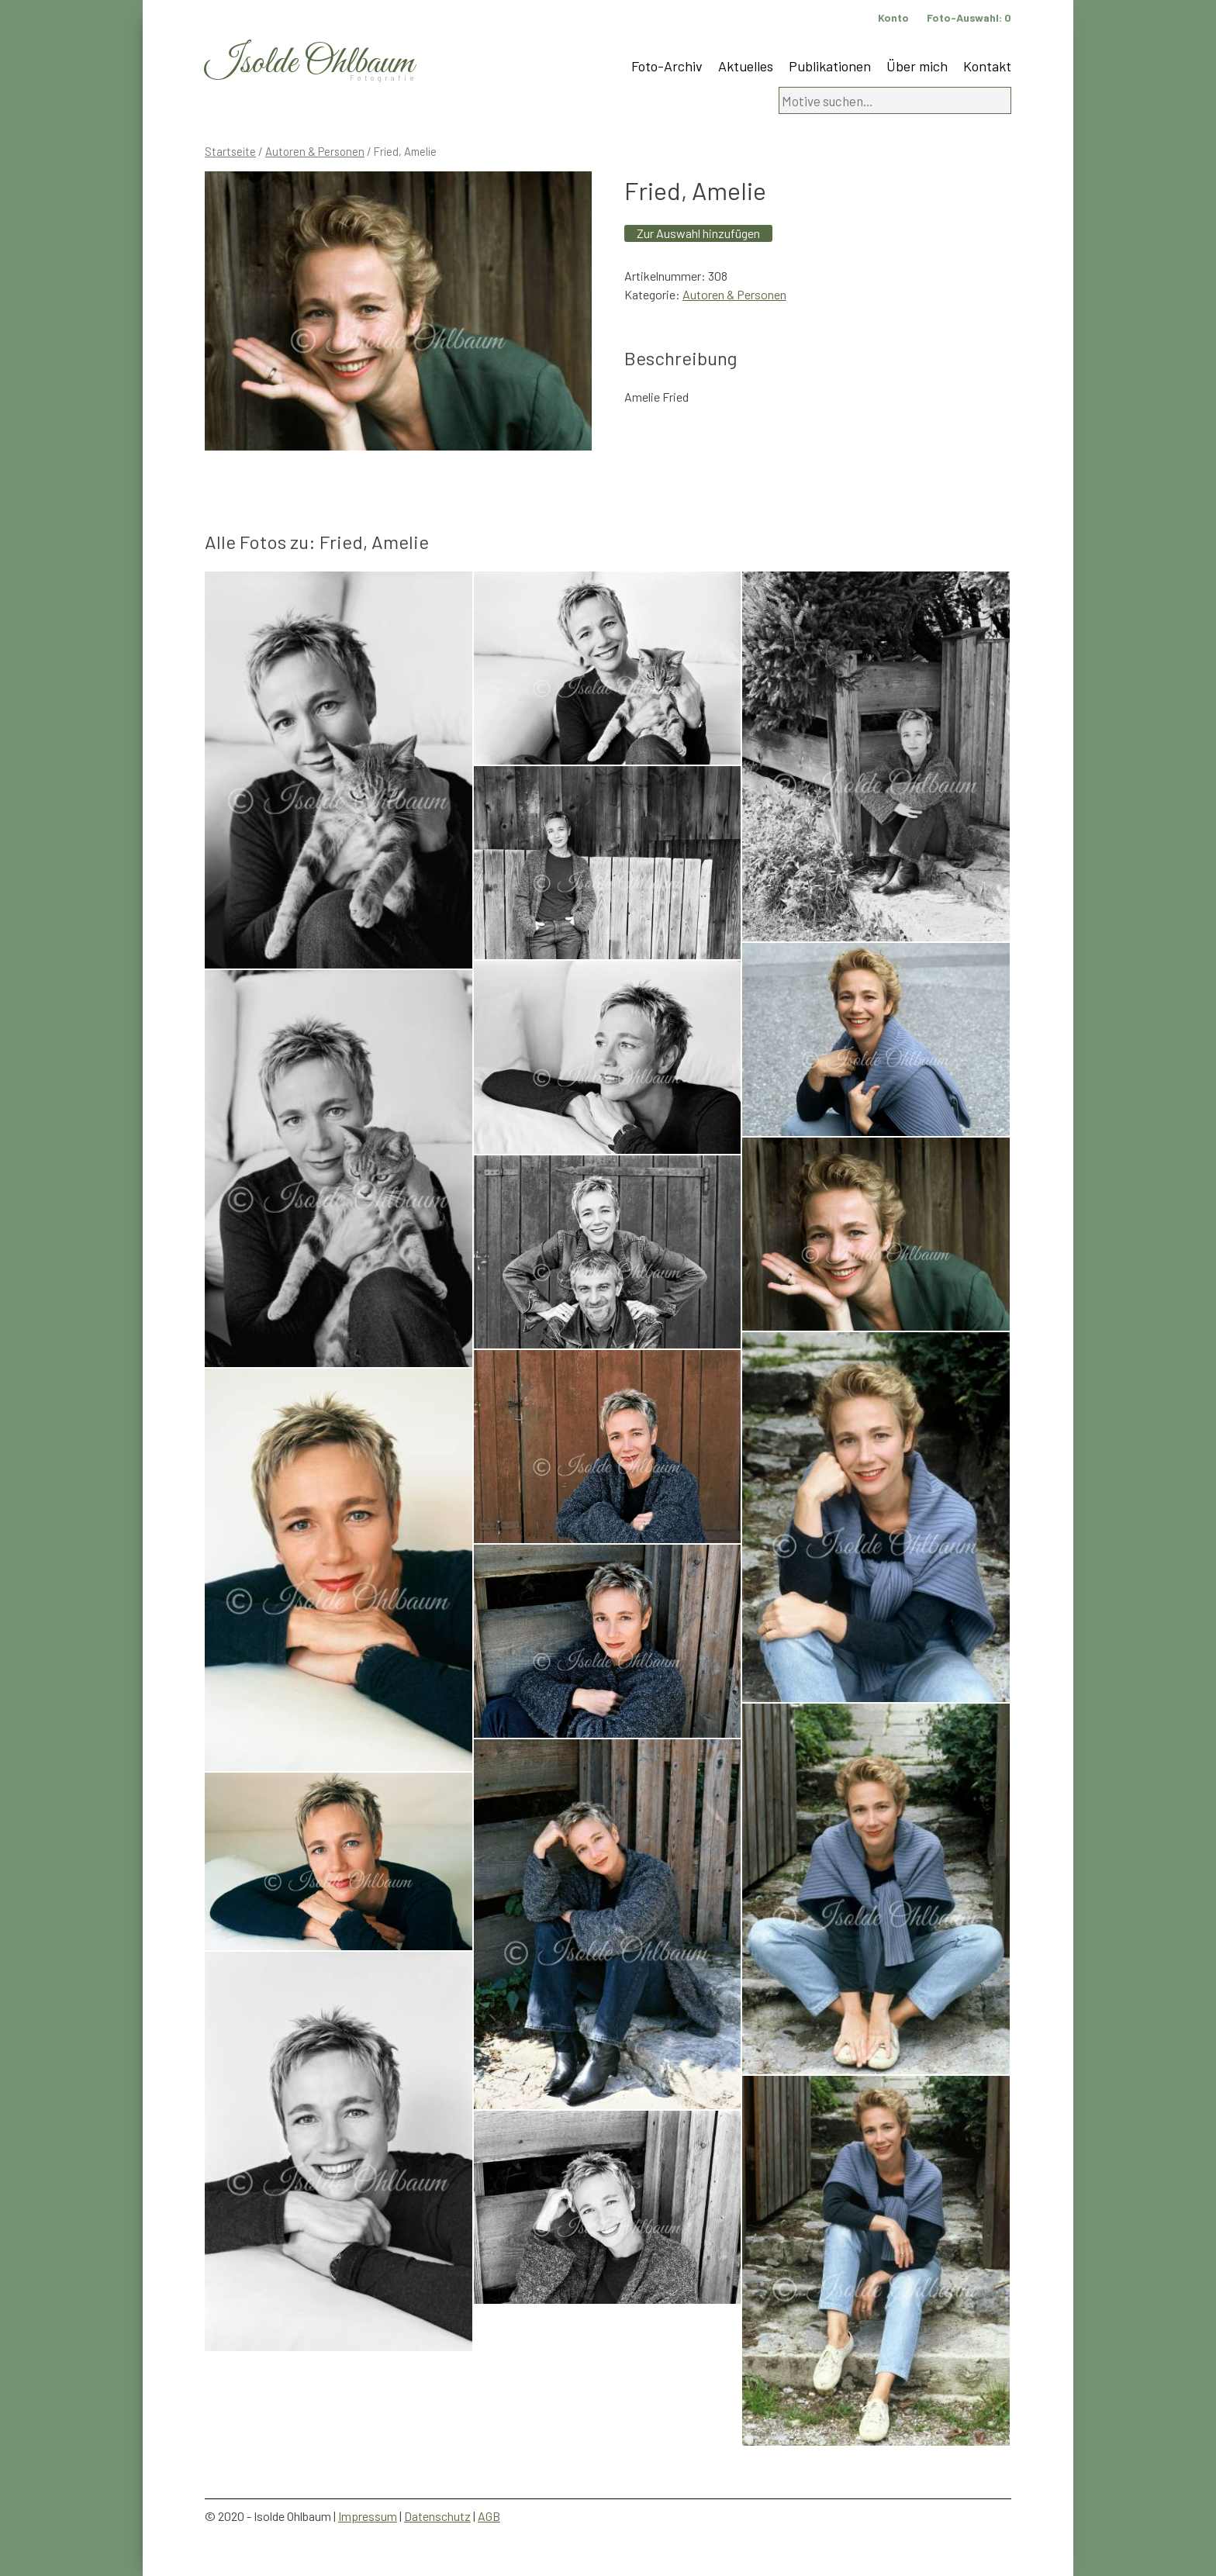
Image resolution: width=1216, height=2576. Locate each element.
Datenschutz (437, 2516)
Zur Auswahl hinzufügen (698, 233)
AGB (489, 2516)
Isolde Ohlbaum (309, 63)
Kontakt (987, 66)
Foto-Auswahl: (969, 17)
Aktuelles (745, 66)
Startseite (230, 151)
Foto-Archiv (667, 66)
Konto (893, 17)
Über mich (917, 66)
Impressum (367, 2516)
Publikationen (830, 66)
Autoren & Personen (314, 151)
